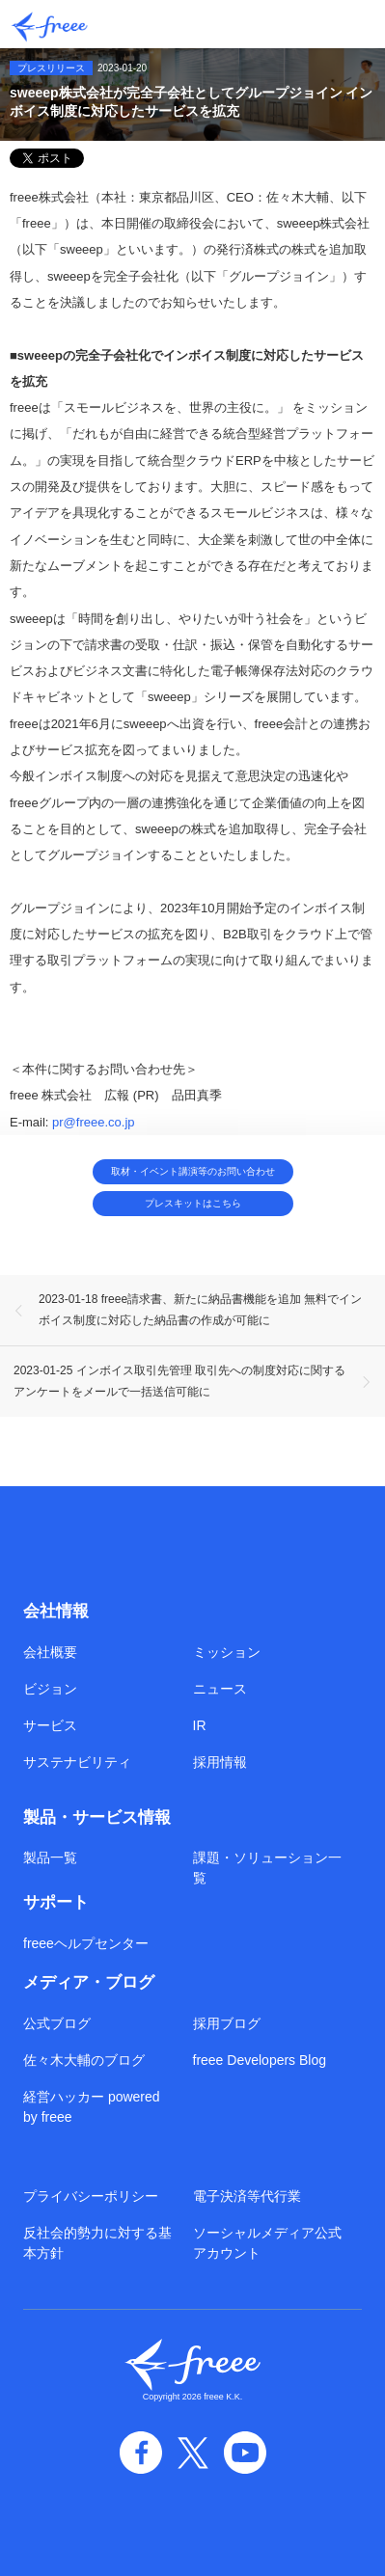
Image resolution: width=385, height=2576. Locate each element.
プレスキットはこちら (193, 1203)
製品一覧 (50, 1857)
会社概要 (50, 1652)
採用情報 (220, 1762)
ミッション (227, 1652)
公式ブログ (57, 2023)
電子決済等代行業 (247, 2196)
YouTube (245, 2452)
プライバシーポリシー (90, 2196)
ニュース (220, 1688)
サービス (50, 1725)
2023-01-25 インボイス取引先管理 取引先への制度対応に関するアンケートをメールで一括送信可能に (179, 1381)
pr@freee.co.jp (93, 1121)
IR (199, 1725)
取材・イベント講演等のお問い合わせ (193, 1171)
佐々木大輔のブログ (84, 2060)
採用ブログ (227, 2023)
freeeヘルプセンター (86, 1943)
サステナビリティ (77, 1762)
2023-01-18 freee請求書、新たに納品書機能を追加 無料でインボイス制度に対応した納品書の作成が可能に (200, 1309)
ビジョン (50, 1688)
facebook (141, 2452)
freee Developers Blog (260, 2060)
